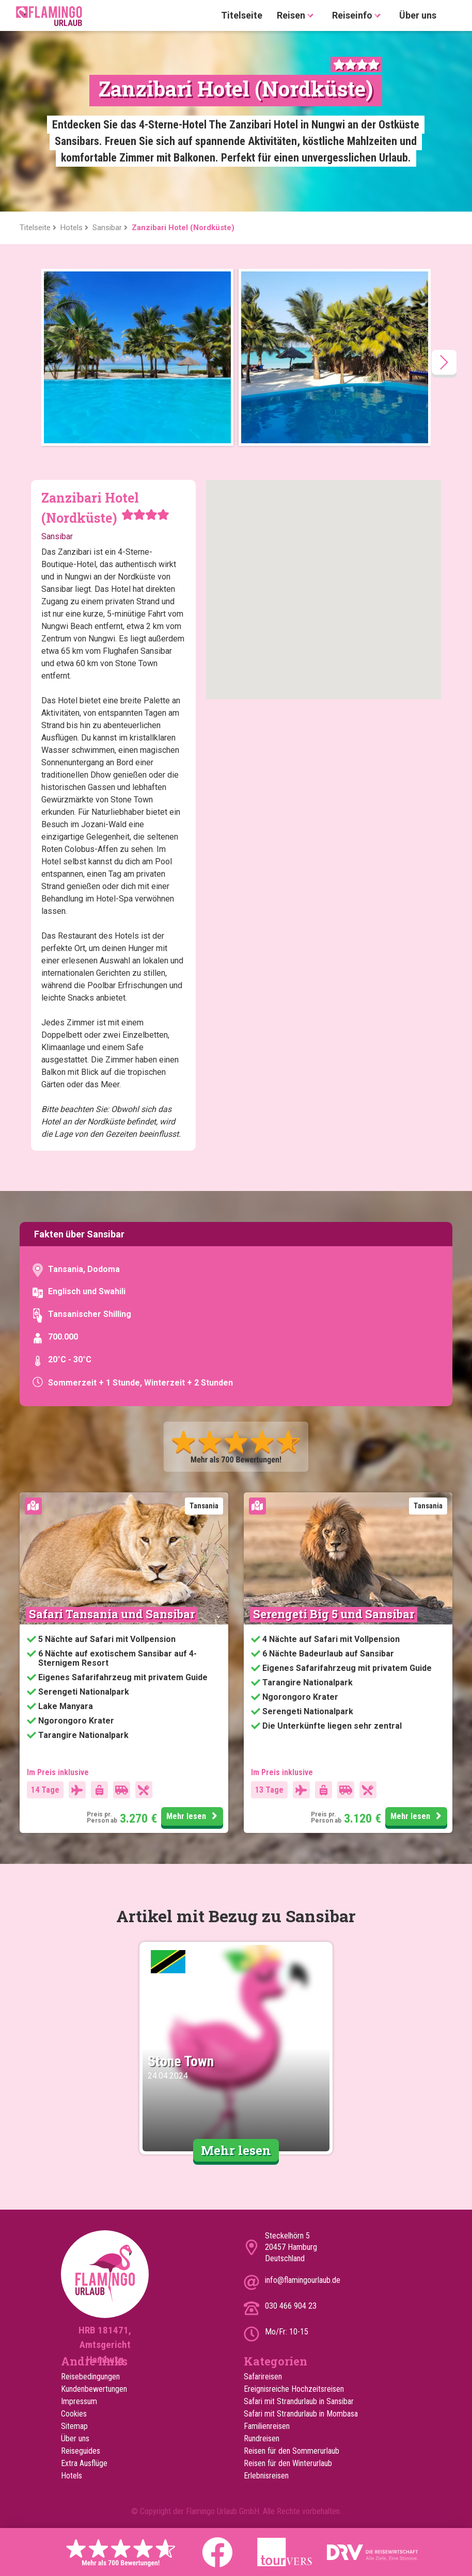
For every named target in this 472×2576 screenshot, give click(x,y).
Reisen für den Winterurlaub (288, 2463)
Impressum (79, 2401)
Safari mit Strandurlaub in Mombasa (301, 2414)
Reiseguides (80, 2451)
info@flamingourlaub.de (302, 2280)
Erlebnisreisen (266, 2476)
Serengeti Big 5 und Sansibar (333, 1613)
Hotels (71, 2476)
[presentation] (444, 362)
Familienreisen (267, 2426)
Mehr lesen (193, 1816)
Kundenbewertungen (94, 2389)
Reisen (297, 16)
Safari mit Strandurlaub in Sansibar (299, 2401)
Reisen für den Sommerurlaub (291, 2451)
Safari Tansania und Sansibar (112, 1613)
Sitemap (74, 2426)
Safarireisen (263, 2376)
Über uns (417, 15)
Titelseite (241, 15)
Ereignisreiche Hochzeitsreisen (294, 2389)
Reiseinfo (358, 16)
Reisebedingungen (90, 2376)
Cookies (74, 2414)
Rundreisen (261, 2438)
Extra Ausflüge (84, 2463)
